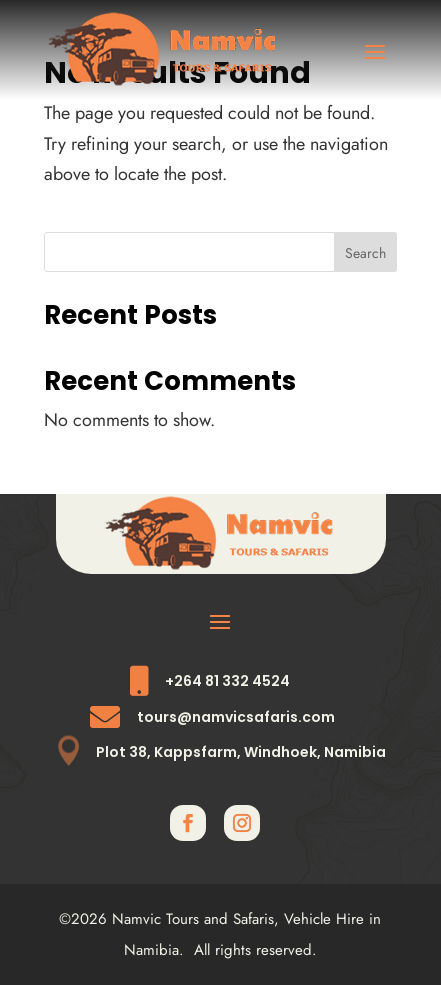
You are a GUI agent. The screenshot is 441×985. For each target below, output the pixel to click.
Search (365, 253)
